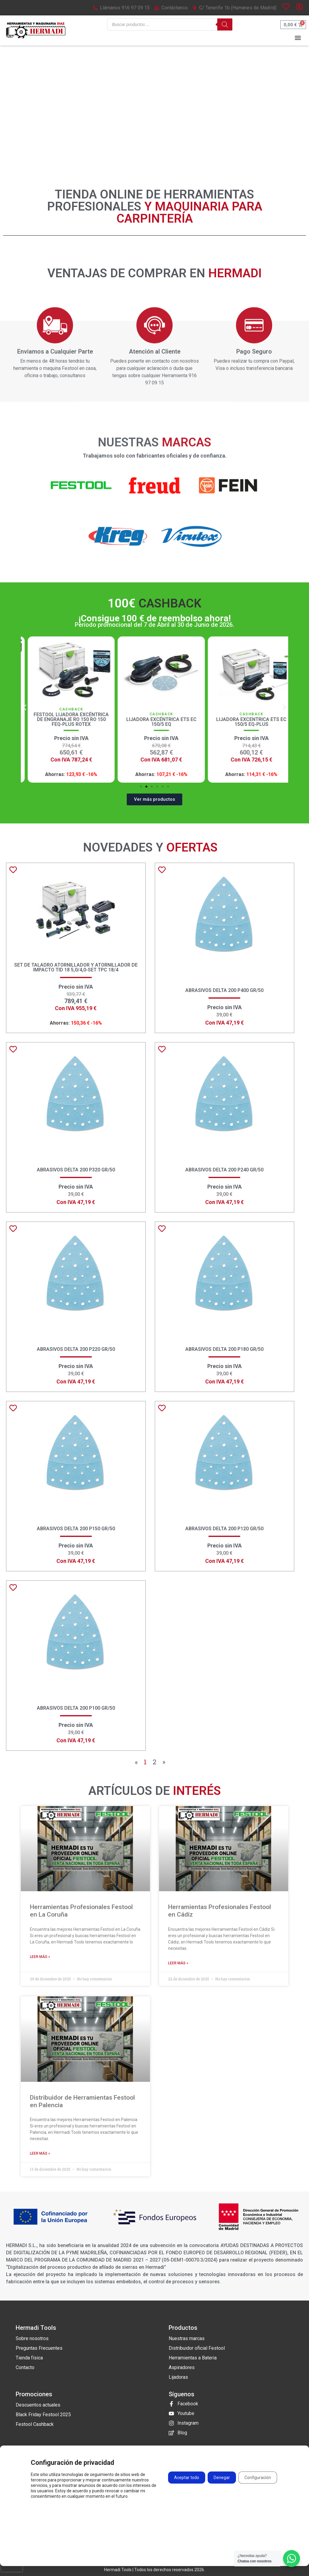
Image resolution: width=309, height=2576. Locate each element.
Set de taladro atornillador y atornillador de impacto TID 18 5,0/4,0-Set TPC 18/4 (76, 967)
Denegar (222, 2477)
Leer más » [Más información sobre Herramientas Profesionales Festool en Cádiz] (178, 1963)
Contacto (25, 2367)
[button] (298, 38)
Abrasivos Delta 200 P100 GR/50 (76, 1708)
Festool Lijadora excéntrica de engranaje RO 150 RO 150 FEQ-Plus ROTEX (154, 719)
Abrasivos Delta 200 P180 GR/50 (224, 1349)
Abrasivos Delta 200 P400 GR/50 (224, 990)
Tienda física (29, 2358)
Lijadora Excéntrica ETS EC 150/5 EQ (244, 721)
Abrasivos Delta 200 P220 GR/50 (76, 1349)
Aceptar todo (186, 2477)
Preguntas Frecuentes (39, 2348)
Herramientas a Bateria (193, 2358)
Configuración (257, 2477)
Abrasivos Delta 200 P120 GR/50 (224, 1528)
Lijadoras (178, 2377)
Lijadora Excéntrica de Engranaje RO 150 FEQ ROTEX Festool (64, 719)
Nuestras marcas (187, 2338)
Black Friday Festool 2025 (43, 2414)
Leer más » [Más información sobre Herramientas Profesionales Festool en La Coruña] (40, 1957)
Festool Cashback (35, 2424)
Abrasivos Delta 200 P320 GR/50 (76, 1170)
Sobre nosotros (32, 2338)
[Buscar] (224, 24)
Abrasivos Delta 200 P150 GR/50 (76, 1528)
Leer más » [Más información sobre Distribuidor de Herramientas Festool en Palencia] (40, 2153)
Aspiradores (182, 2367)
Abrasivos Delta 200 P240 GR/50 (224, 1170)
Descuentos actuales (38, 2405)
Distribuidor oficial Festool (197, 2348)
